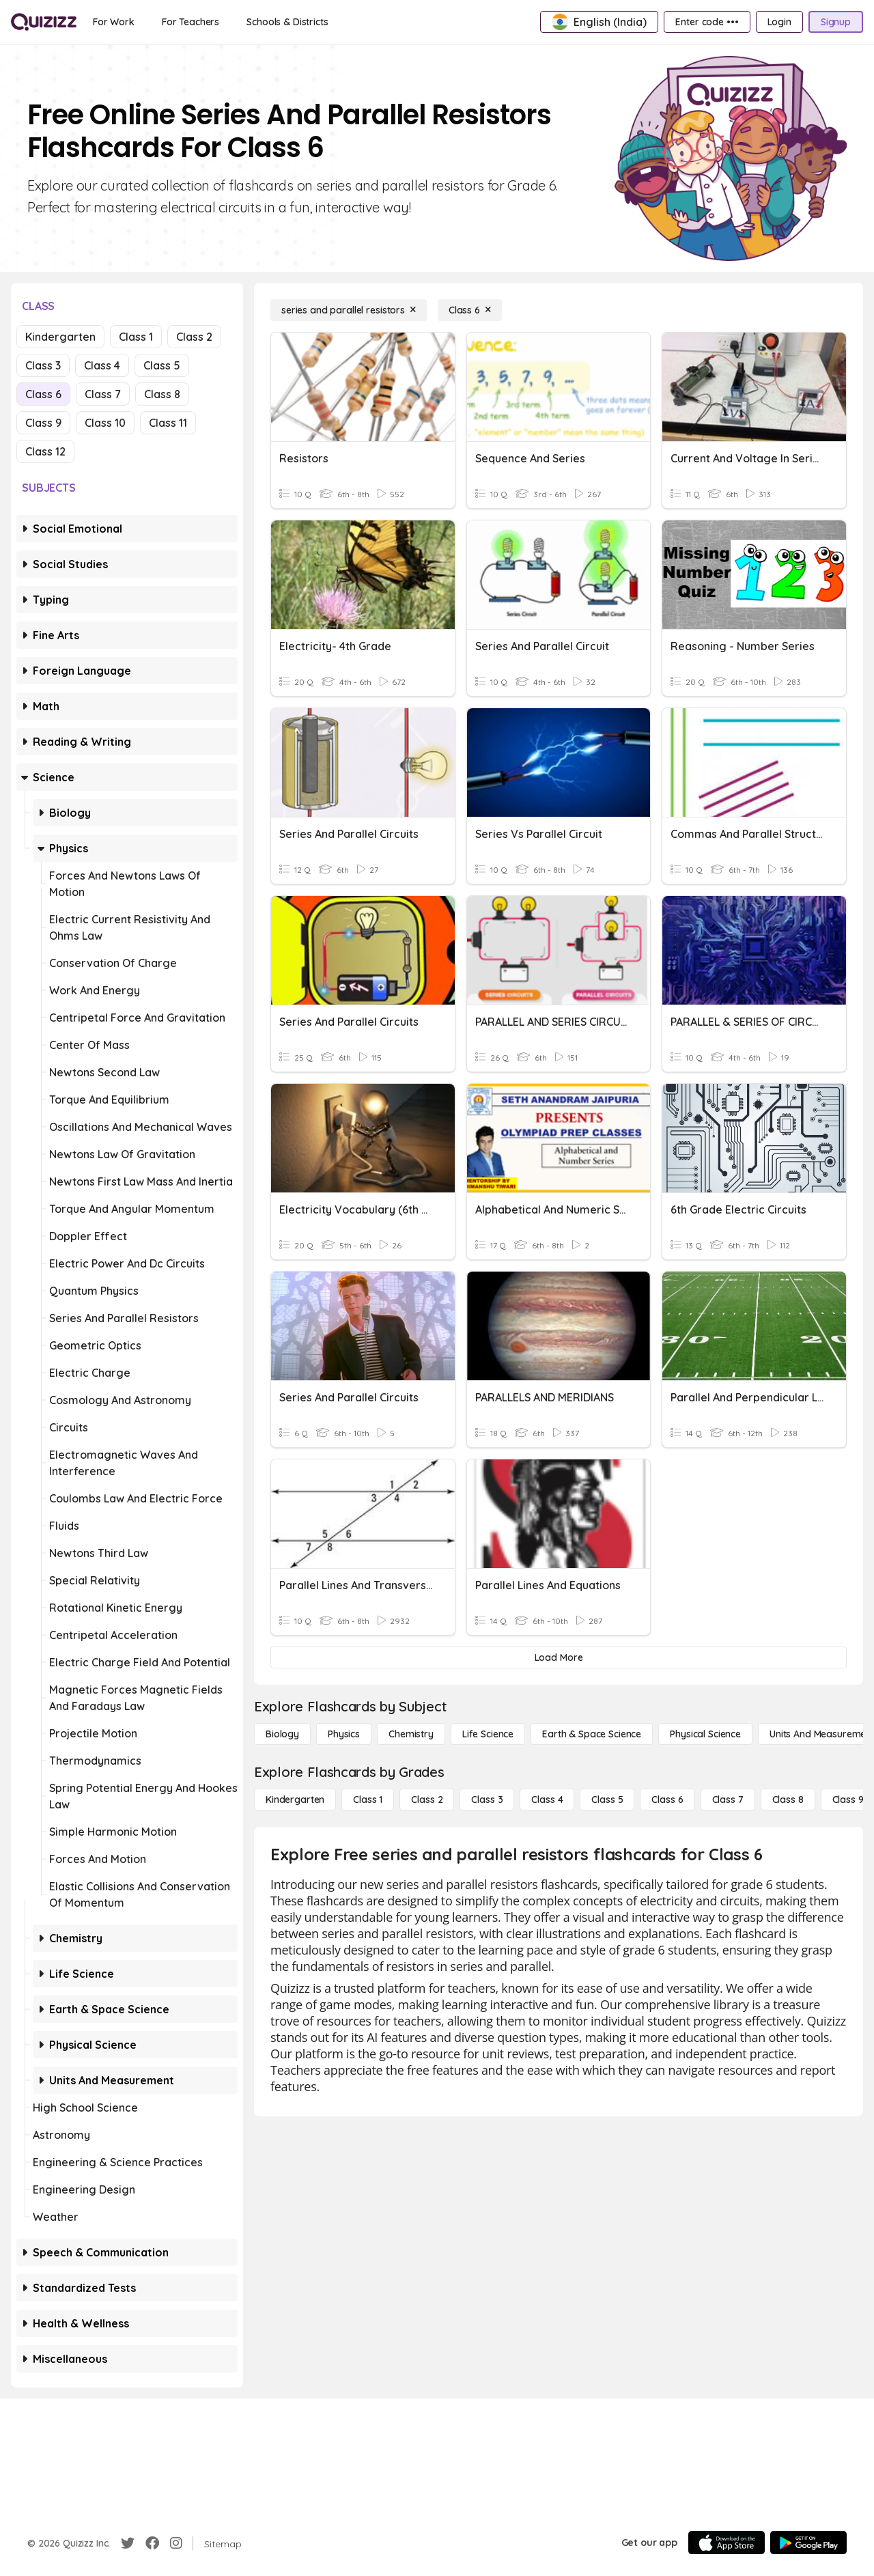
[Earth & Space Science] (592, 1734)
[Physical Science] (705, 1734)
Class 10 (105, 423)
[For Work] (113, 22)
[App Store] (726, 2542)
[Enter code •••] (707, 22)
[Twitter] (128, 2543)
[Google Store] (808, 2542)
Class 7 (103, 394)
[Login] (779, 22)
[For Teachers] (190, 22)
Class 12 (45, 451)
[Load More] (558, 1657)
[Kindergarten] (295, 1799)
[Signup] (835, 22)
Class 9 (43, 423)
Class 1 (136, 337)
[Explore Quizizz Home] (43, 22)
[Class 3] (487, 1799)
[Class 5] (607, 1799)
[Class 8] (788, 1799)
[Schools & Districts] (287, 22)
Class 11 (168, 423)
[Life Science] (488, 1734)
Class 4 (102, 365)
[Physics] (343, 1734)
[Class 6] (470, 310)
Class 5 (161, 365)
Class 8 (162, 394)
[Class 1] (367, 1799)
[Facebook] (152, 2543)
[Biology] (282, 1734)
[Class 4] (547, 1799)
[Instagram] (176, 2543)
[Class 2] (426, 1799)
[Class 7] (728, 1799)
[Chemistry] (411, 1734)
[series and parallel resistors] (348, 310)
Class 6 (43, 394)
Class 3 (43, 365)
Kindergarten (60, 337)
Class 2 (194, 337)
